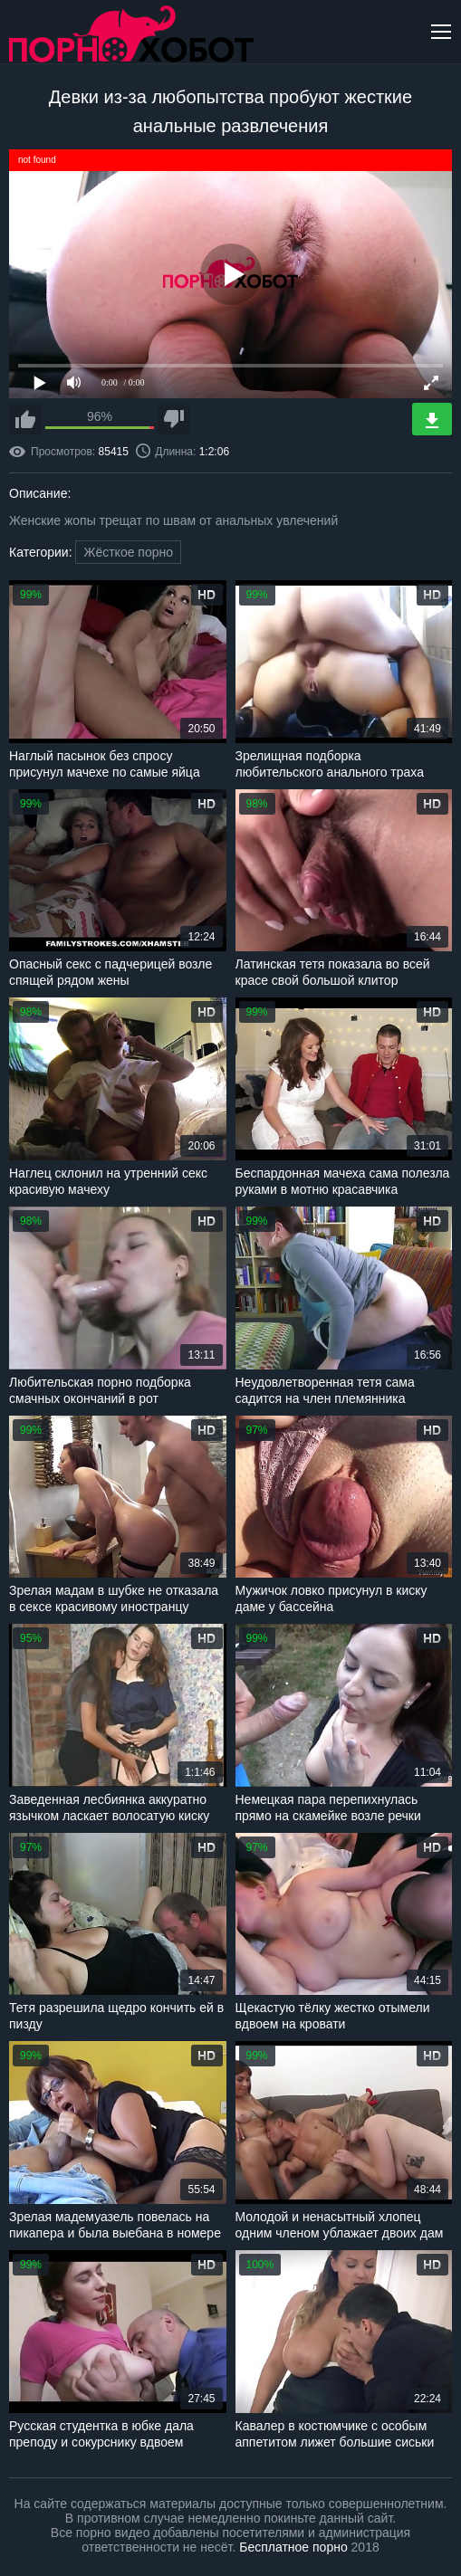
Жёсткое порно (128, 552)
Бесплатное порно (293, 2547)
